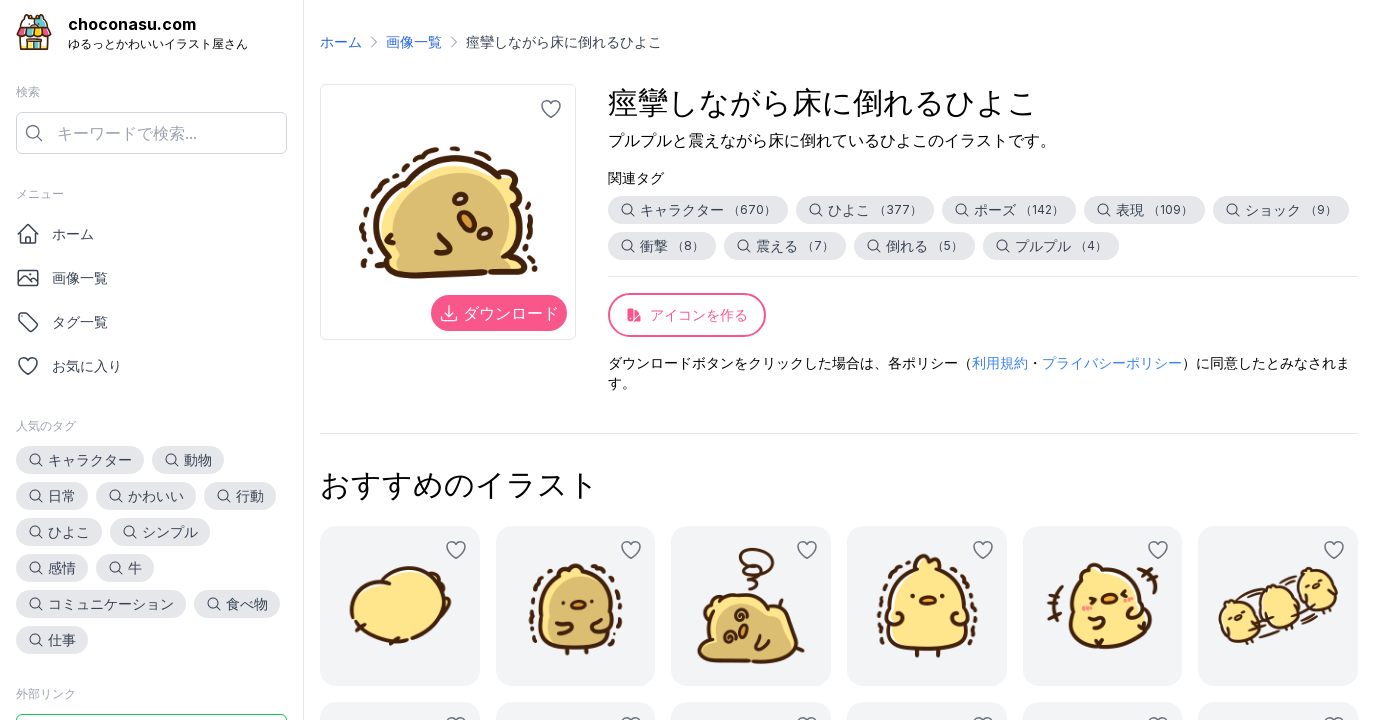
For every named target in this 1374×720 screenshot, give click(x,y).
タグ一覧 (62, 322)
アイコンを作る (687, 314)
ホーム (55, 234)
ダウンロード (499, 313)
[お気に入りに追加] (551, 109)
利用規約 (1000, 362)
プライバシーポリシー (1112, 362)
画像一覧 (62, 278)
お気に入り (69, 366)
